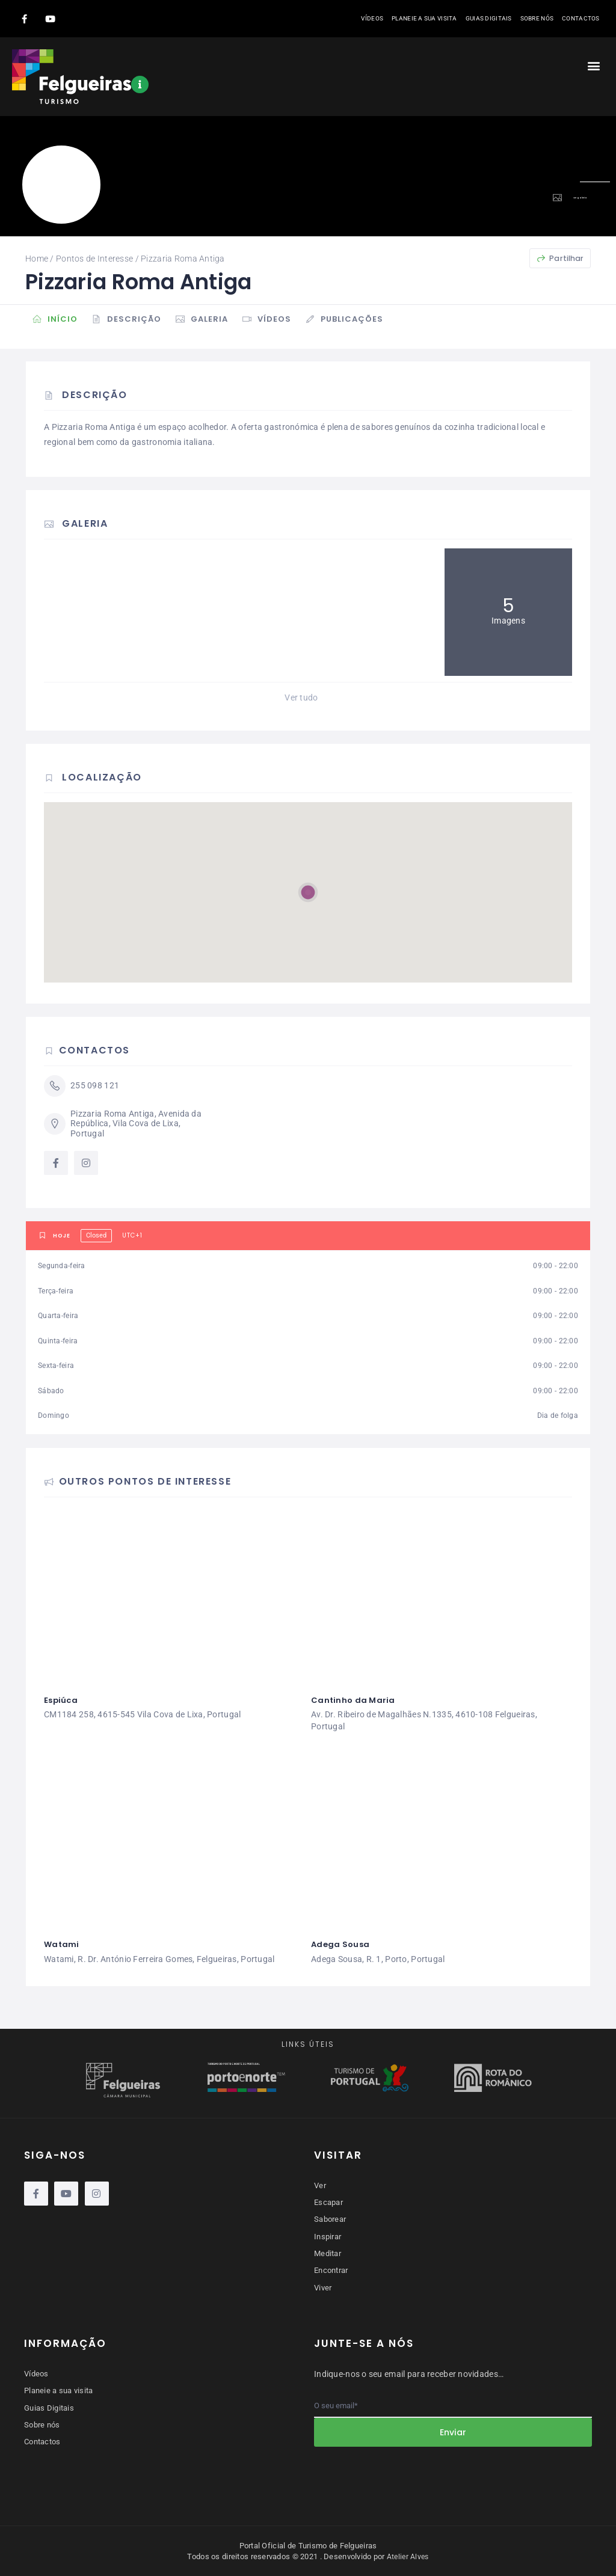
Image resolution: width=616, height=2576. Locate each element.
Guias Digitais (489, 18)
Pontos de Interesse (94, 258)
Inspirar (327, 2235)
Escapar (328, 2202)
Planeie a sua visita (424, 18)
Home (36, 258)
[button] (594, 65)
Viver (322, 2286)
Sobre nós (537, 18)
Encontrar (331, 2269)
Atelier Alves (408, 2555)
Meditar (327, 2252)
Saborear (330, 2219)
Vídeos (372, 18)
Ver (320, 2185)
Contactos (581, 18)
